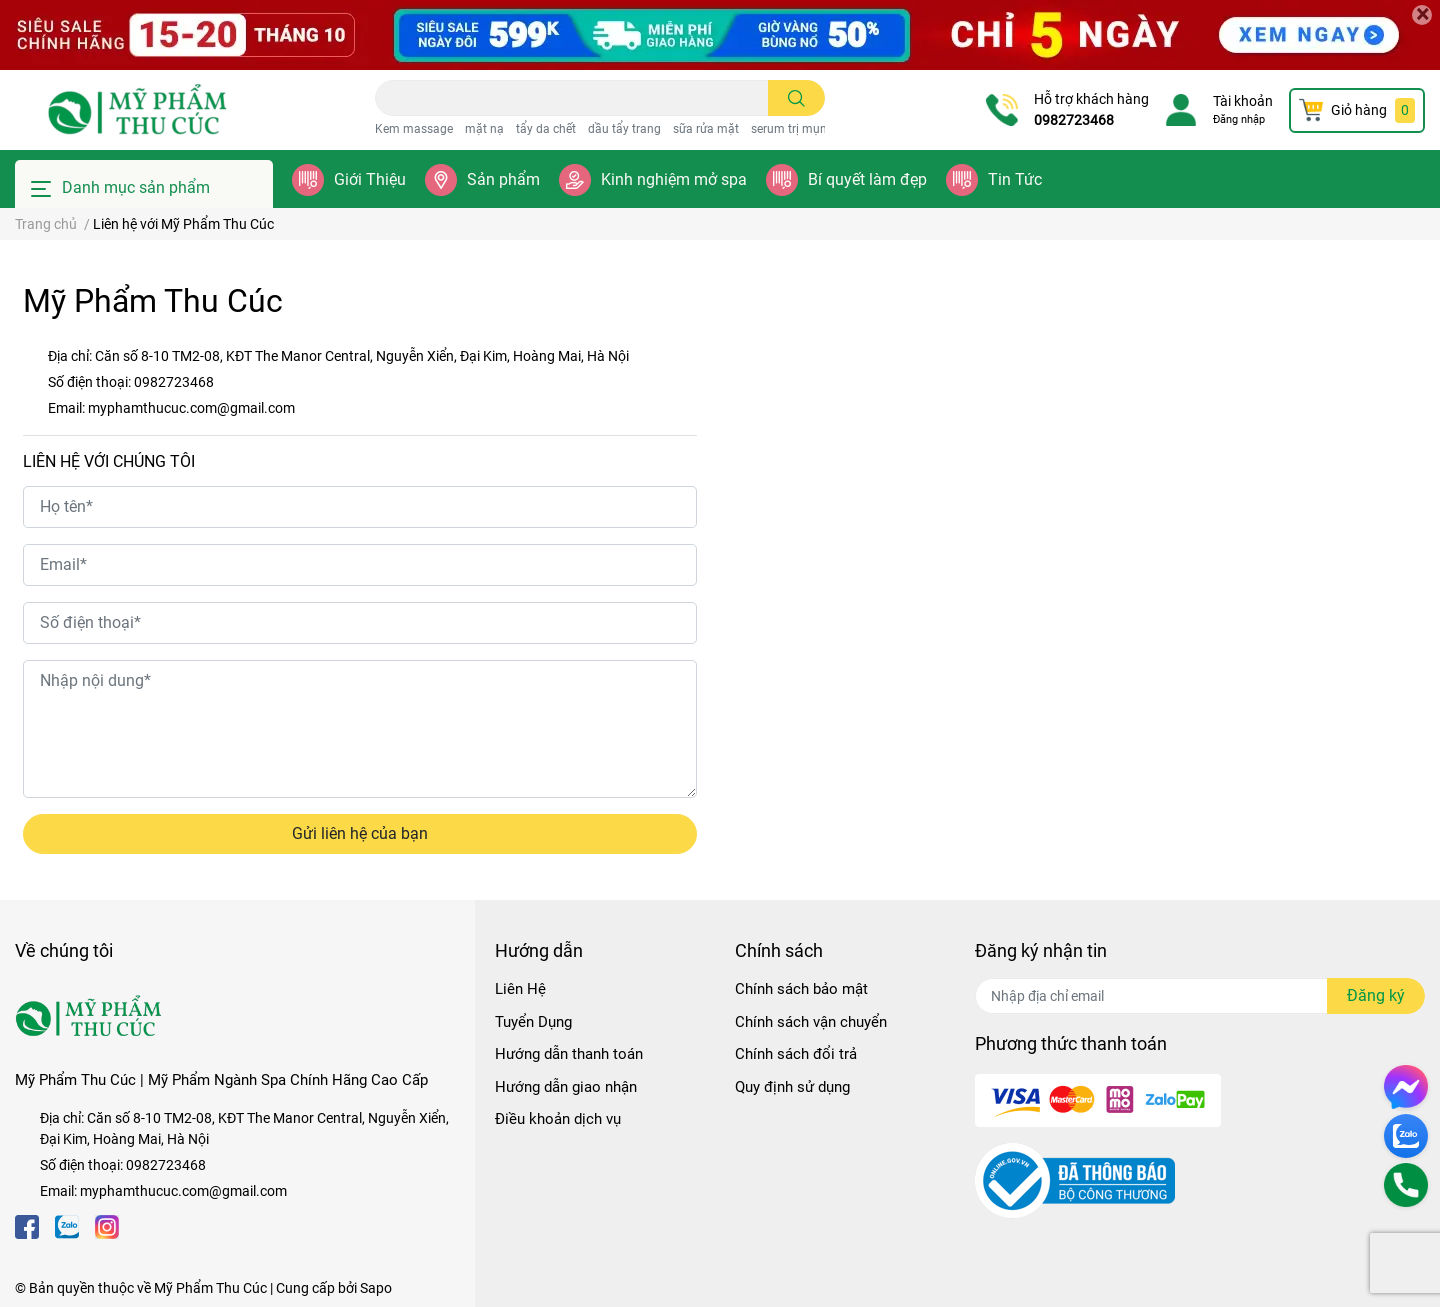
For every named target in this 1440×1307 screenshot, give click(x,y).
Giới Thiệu (370, 179)
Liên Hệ (520, 989)
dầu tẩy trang (624, 129)
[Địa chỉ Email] (1200, 996)
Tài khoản (1243, 101)
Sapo (376, 1288)
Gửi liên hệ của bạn (360, 833)
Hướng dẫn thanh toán (569, 1054)
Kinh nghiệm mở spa (674, 179)
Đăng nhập (1239, 119)
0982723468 (1074, 120)
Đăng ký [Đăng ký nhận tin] (1376, 995)
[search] (796, 98)
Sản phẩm (503, 179)
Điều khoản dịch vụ (558, 1119)
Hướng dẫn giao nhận (566, 1087)
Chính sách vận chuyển (811, 1022)
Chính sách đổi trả (796, 1054)
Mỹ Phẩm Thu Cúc (210, 1288)
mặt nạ (484, 129)
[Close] (1422, 15)
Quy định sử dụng (792, 1087)
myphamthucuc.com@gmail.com (191, 408)
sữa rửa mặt (706, 129)
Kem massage (414, 129)
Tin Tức (1015, 179)
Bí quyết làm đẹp (867, 179)
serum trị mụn (789, 129)
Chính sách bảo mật (801, 989)
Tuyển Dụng (533, 1022)
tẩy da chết (546, 129)
